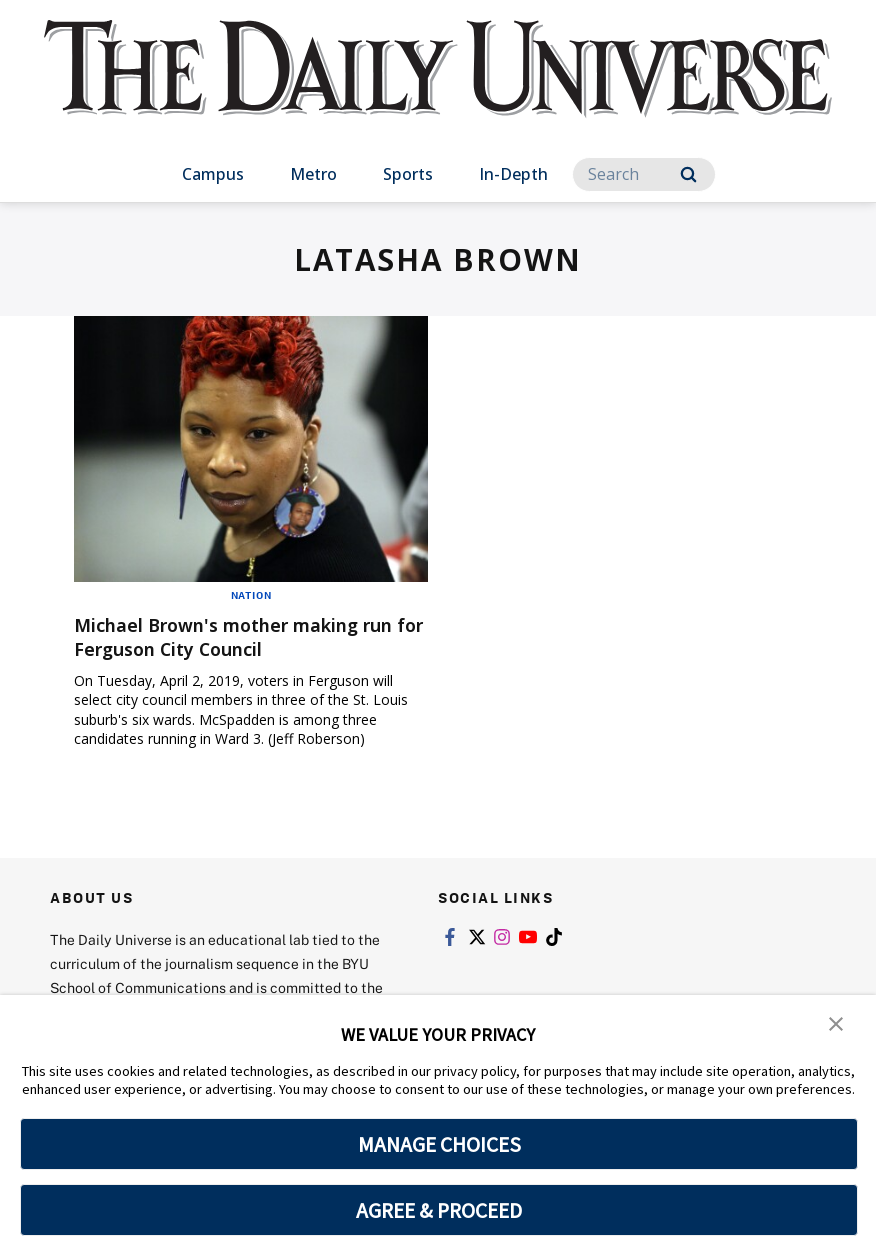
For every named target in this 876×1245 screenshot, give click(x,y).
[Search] (644, 174)
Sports (408, 174)
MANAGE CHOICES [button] (439, 1144)
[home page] (438, 88)
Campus (213, 174)
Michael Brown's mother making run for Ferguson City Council (237, 636)
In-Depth (513, 174)
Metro (313, 174)
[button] (836, 1024)
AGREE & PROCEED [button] (439, 1210)
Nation (251, 595)
